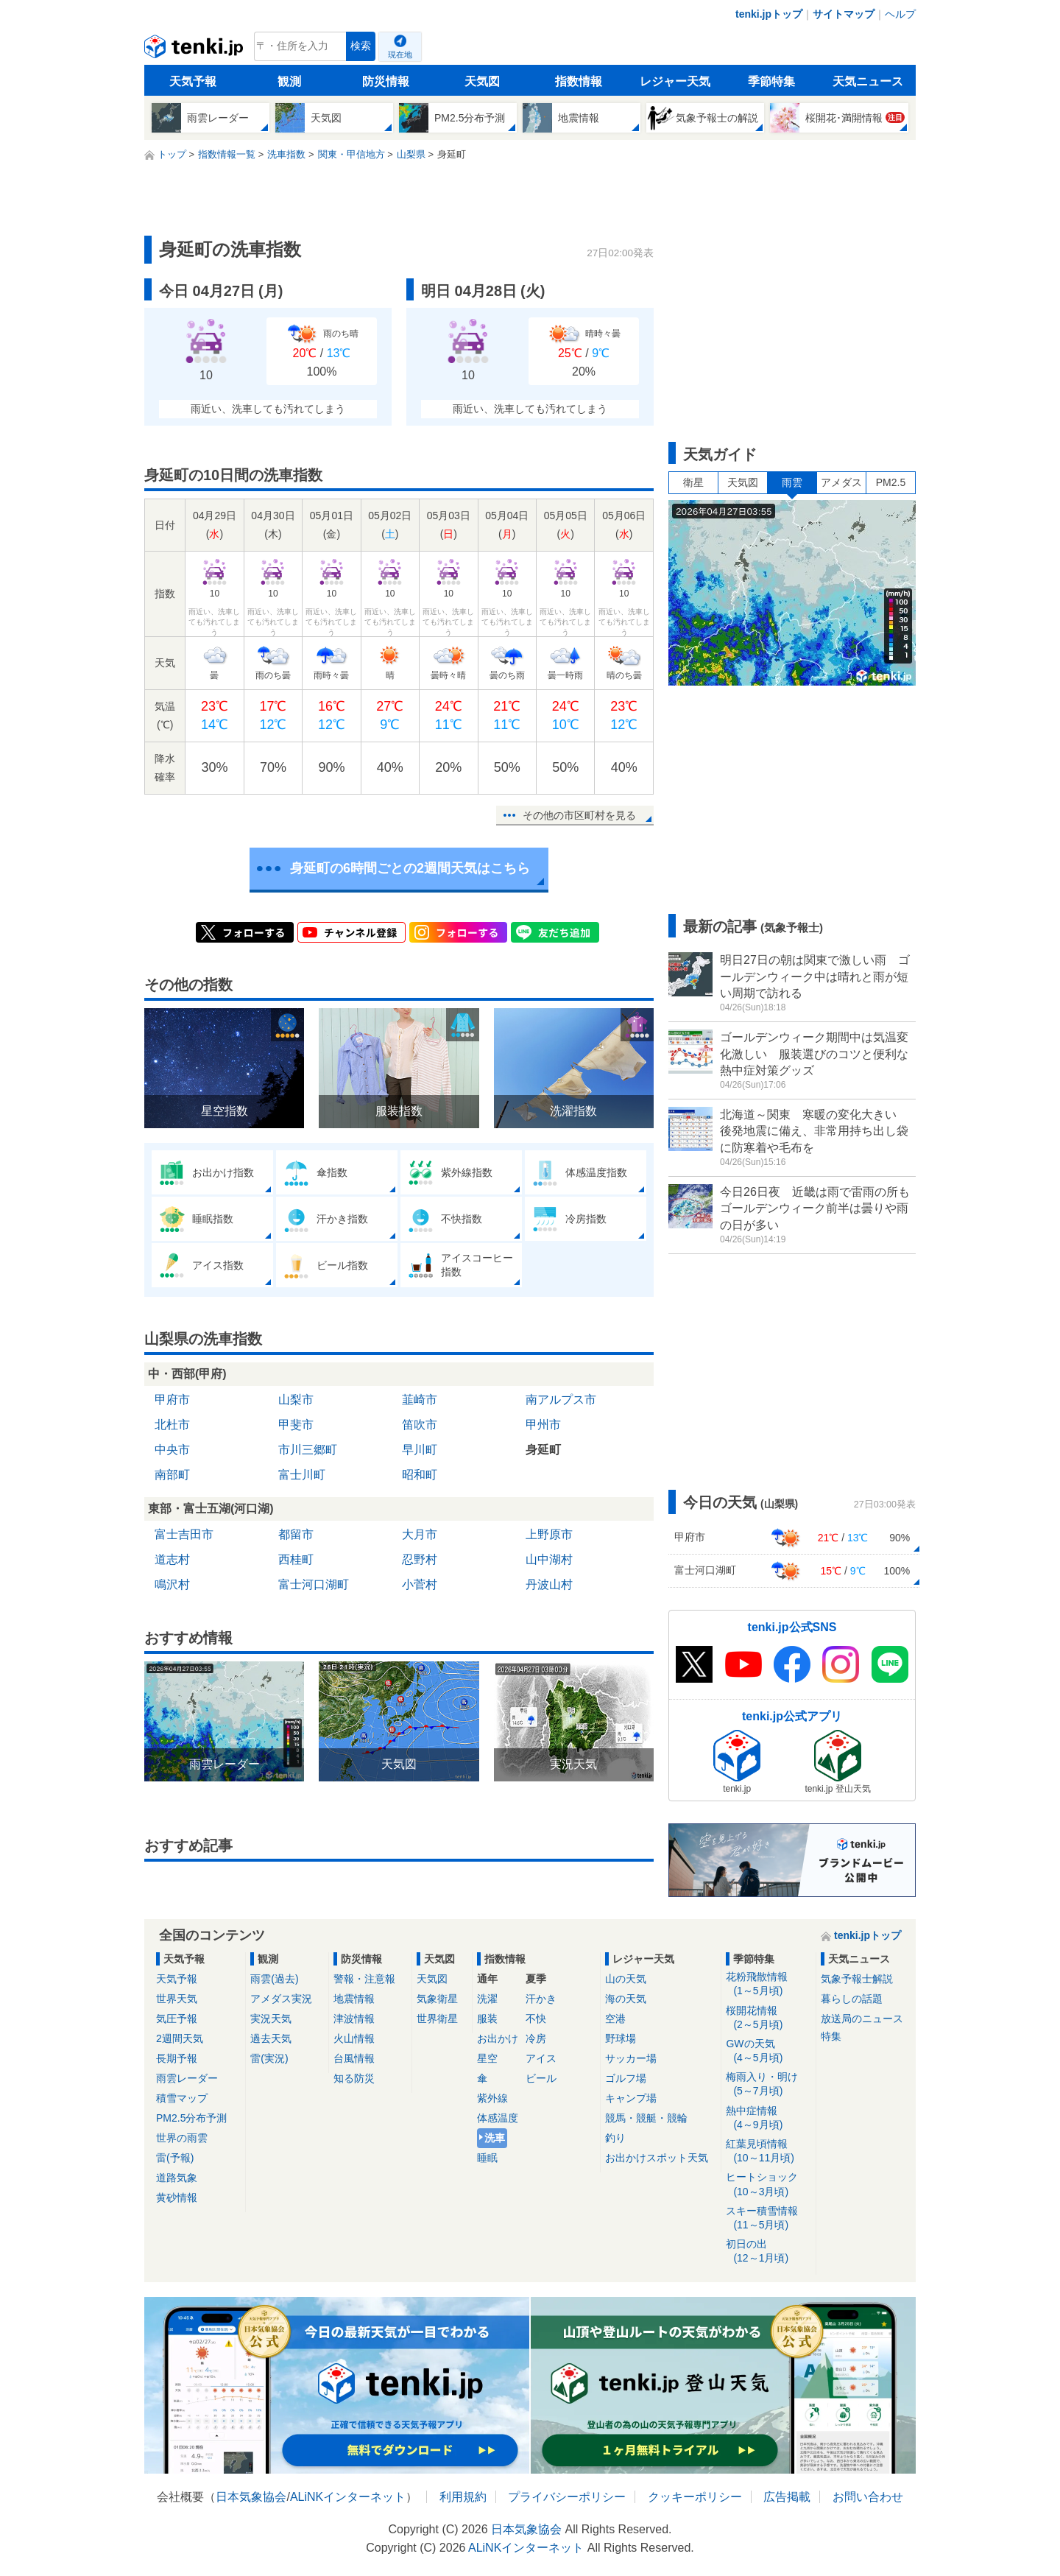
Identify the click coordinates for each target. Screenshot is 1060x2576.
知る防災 (354, 2078)
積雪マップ (182, 2098)
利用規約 (463, 2497)
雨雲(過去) (274, 1979)
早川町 (419, 1449)
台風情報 (354, 2058)
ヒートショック (768, 2184)
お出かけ (497, 2038)
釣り (615, 2138)
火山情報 (354, 2038)
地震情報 (354, 1999)
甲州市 (543, 1424)
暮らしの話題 (852, 1999)
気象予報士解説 (857, 1979)
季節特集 (771, 81)
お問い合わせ (868, 2497)
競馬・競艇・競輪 (646, 2118)
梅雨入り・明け (768, 2084)
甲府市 (172, 1399)
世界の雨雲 (182, 2138)
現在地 (400, 54)
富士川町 (301, 1474)
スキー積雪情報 (768, 2218)
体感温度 (497, 2118)
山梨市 (296, 1399)
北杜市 (172, 1424)
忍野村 (419, 1559)
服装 (487, 2018)
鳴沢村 (172, 1584)
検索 (360, 46)
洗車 (494, 2138)
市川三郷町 (307, 1449)
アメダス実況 (281, 1999)
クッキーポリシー (695, 2497)
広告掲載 (786, 2497)
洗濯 (487, 1999)
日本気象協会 (251, 2497)
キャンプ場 (631, 2098)
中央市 (172, 1449)
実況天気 (271, 2018)
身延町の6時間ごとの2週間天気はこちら (410, 868)
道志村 (172, 1559)
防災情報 (385, 81)
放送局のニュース (862, 2018)
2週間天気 (179, 2038)
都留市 (296, 1534)
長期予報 (176, 2058)
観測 (289, 81)
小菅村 (419, 1584)
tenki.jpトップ (768, 14)
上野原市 (549, 1534)
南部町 (172, 1474)
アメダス (841, 482)
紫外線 (492, 2098)
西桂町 (296, 1559)
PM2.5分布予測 (191, 2118)
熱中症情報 (768, 2118)
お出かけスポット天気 (656, 2158)
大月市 (419, 1534)
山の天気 (625, 1979)
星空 (487, 2058)
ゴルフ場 (625, 2078)
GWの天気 (768, 2051)
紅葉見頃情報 (768, 2151)
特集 (831, 2036)
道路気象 (176, 2177)
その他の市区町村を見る (579, 815)
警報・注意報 (364, 1979)
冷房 (536, 2038)
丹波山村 (549, 1584)
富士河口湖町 (313, 1584)
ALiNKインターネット (348, 2497)
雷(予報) (175, 2158)
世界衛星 (437, 2018)
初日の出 (768, 2251)
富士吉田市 (184, 1534)
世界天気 (176, 1999)
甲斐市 (296, 1424)
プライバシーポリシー (567, 2497)
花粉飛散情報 (768, 1984)
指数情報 (578, 81)
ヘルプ (900, 14)
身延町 (543, 1449)
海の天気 (625, 1999)
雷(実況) (269, 2058)
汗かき (541, 1999)
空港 (615, 2018)
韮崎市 (419, 1399)
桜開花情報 (768, 2018)
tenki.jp (195, 50)
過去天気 (271, 2038)
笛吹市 (419, 1424)
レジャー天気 (675, 81)
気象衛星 (437, 1999)
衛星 (693, 482)
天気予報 (192, 81)
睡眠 (487, 2158)
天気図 (482, 81)
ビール (541, 2078)
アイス (541, 2058)
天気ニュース (868, 81)
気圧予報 (176, 2018)
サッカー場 (631, 2058)
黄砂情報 (176, 2197)
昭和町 (419, 1474)
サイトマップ (844, 14)
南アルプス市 (561, 1399)
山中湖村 (549, 1559)
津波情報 (354, 2018)
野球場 (620, 2038)
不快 (536, 2018)
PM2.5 (890, 482)
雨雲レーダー (187, 2078)
